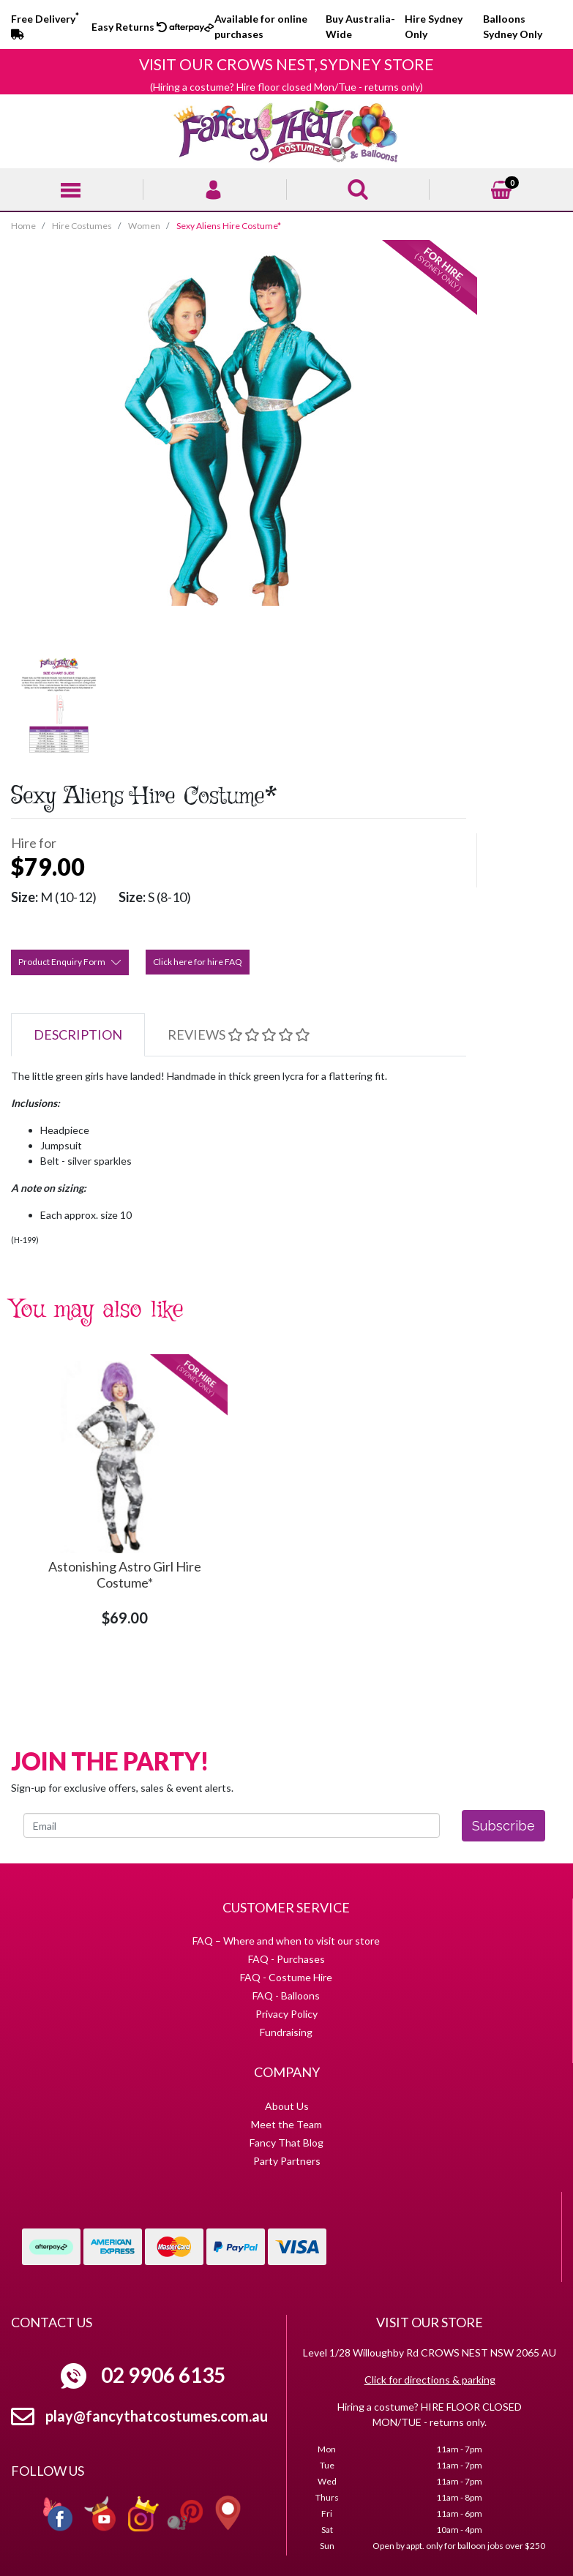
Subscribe (503, 1825)
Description (78, 1034)
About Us (287, 2106)
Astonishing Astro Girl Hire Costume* (124, 1574)
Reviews (239, 1034)
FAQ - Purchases (286, 1959)
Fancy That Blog (286, 2142)
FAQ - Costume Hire (286, 1977)
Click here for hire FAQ (197, 961)
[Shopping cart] (501, 187)
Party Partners (287, 2161)
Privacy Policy (286, 2014)
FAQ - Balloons (286, 1995)
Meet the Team (286, 2124)
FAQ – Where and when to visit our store (286, 1940)
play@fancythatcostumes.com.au (156, 2416)
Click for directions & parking (429, 2379)
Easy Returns (129, 26)
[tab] (78, 1034)
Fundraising (286, 2032)
